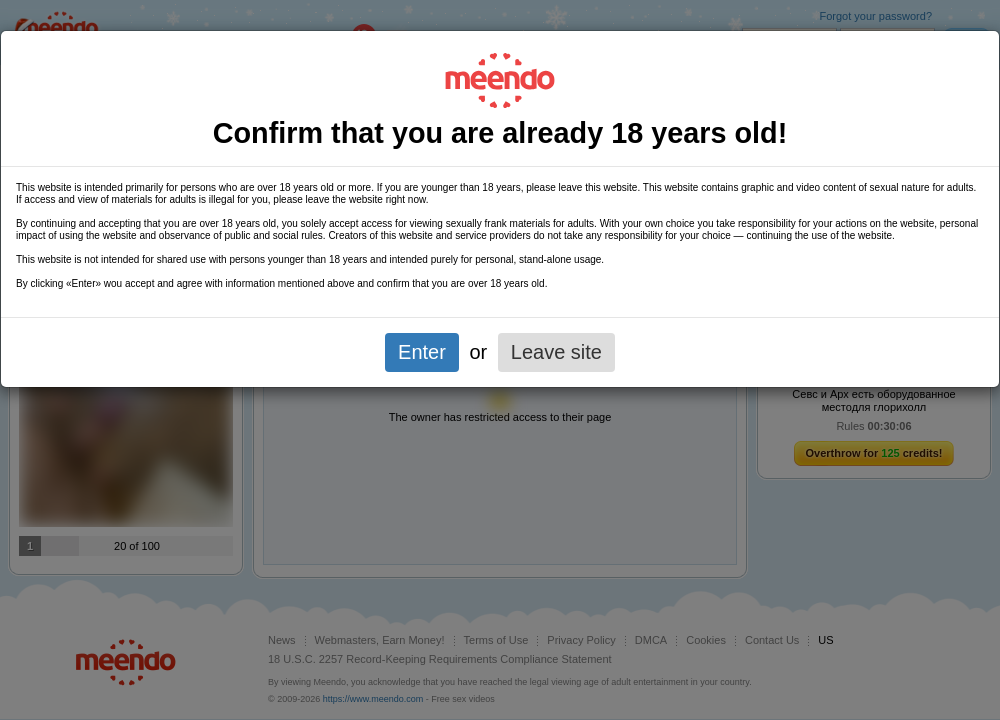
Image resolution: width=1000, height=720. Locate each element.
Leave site (556, 352)
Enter (422, 352)
